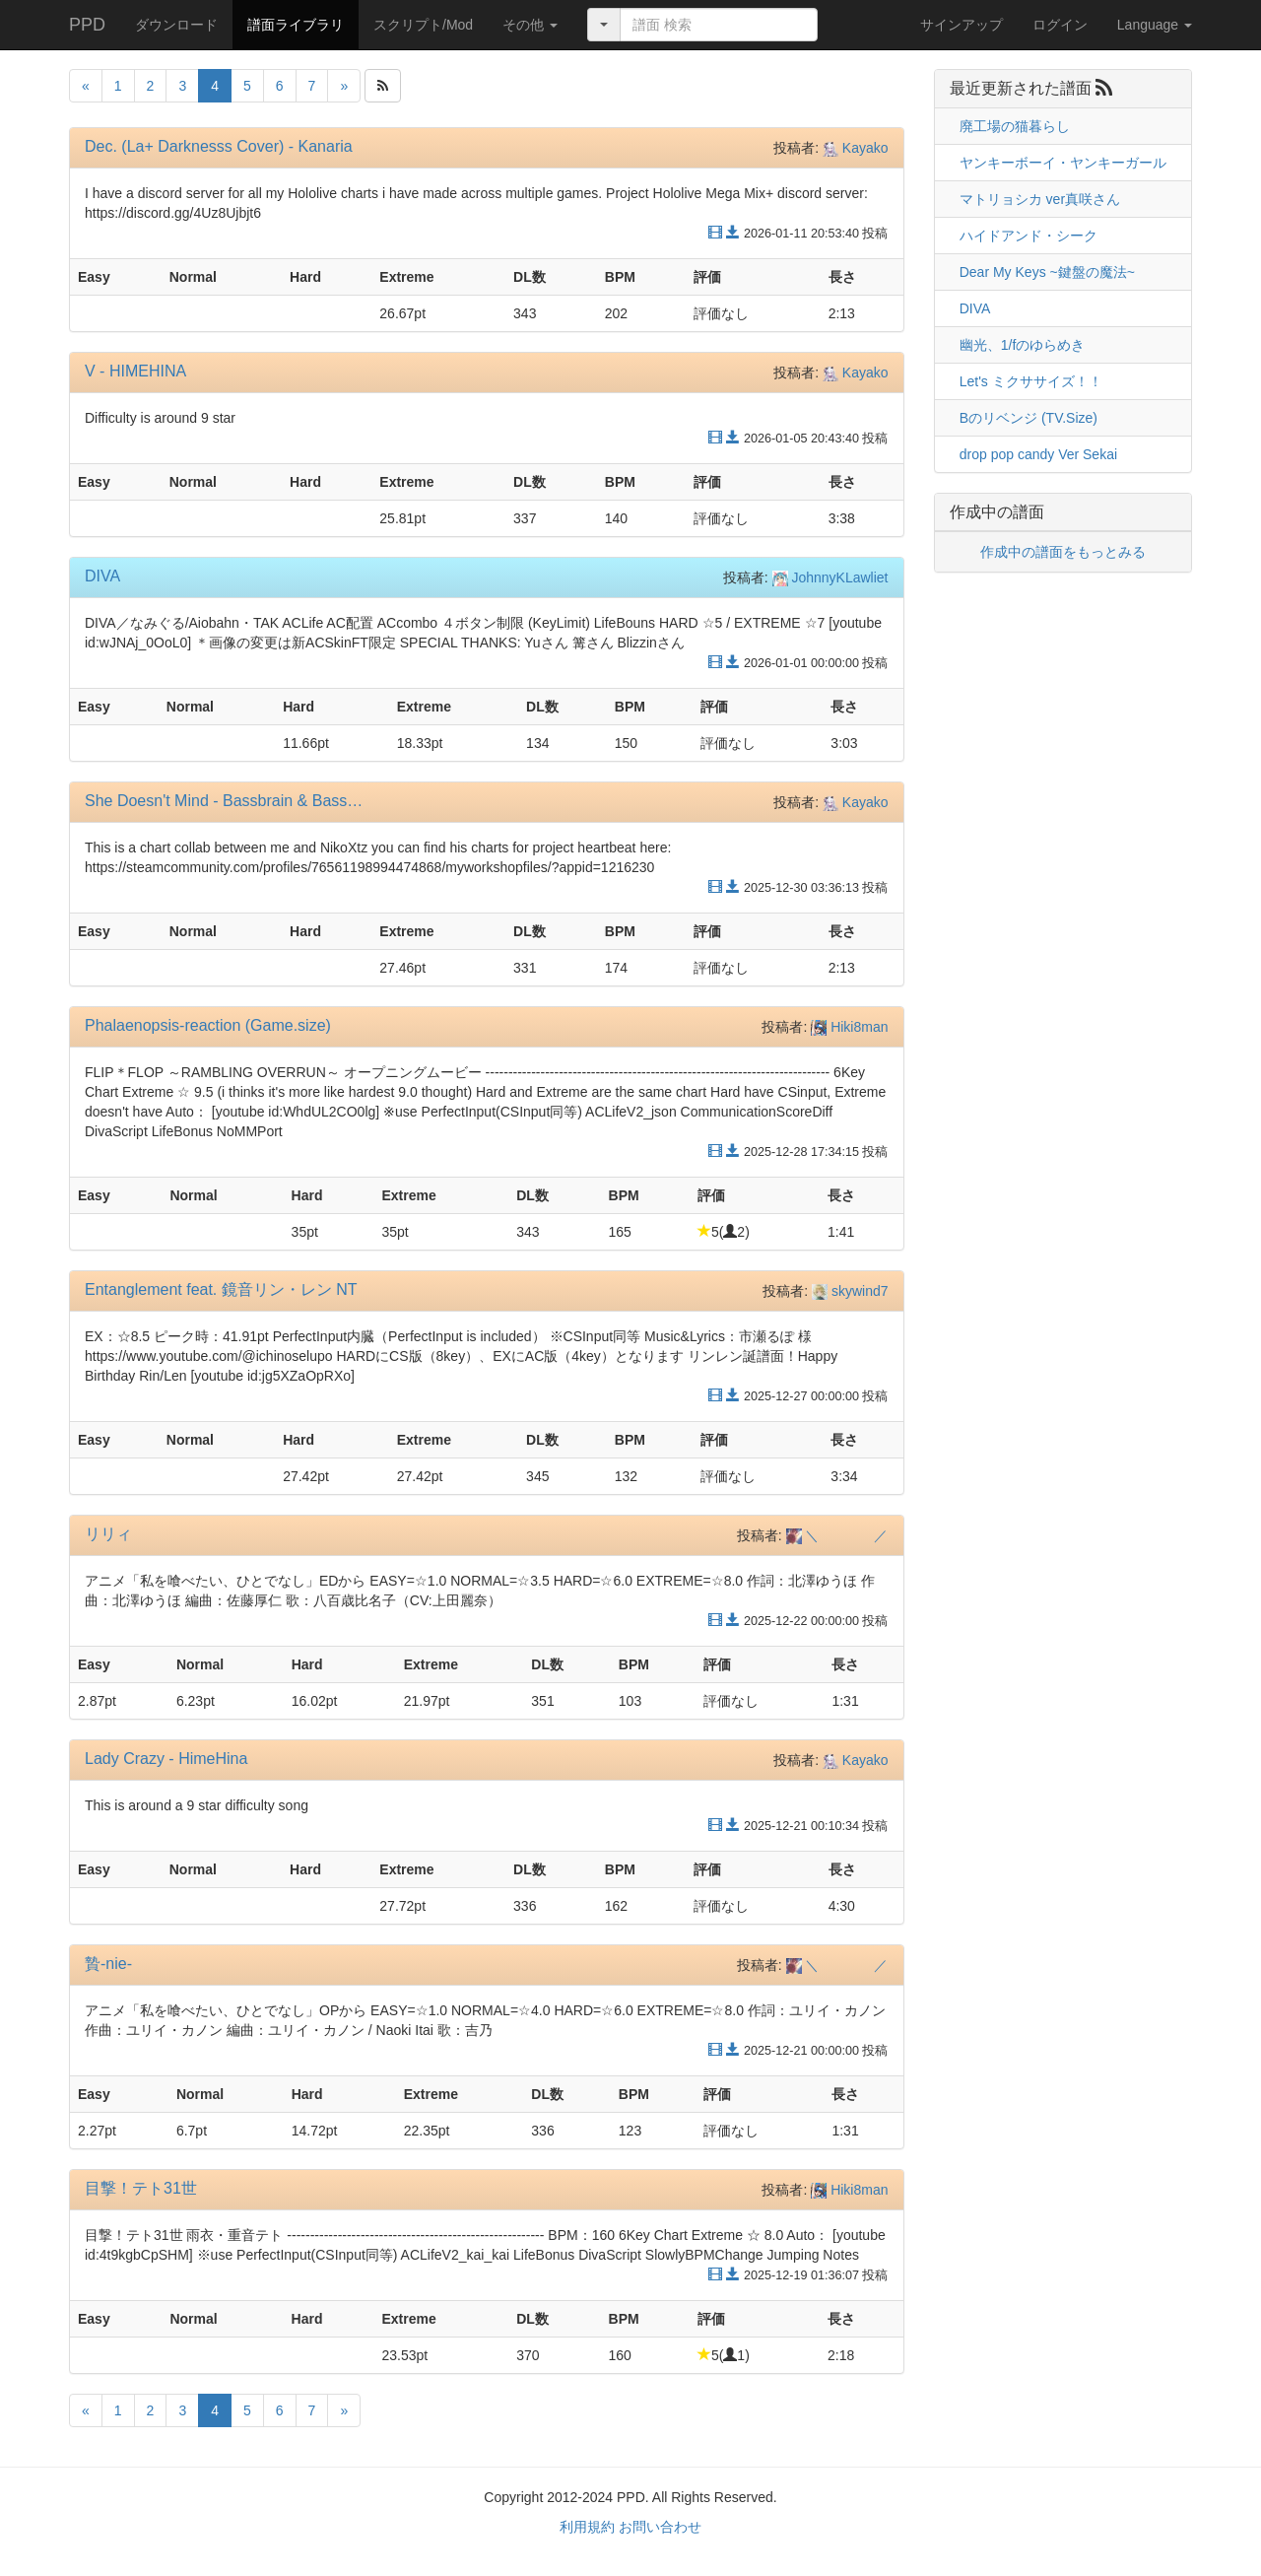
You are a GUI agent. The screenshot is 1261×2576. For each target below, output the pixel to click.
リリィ (108, 1533)
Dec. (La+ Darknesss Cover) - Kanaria (219, 146)
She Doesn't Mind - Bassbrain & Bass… (224, 800)
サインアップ (961, 25)
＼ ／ (837, 1535)
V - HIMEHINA (135, 371)
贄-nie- (108, 1963)
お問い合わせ (660, 2527)
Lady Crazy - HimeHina (166, 1758)
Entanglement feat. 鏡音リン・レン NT (221, 1289)
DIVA (102, 576)
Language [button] (1154, 25)
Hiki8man (849, 1027)
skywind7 (850, 1291)
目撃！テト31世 (141, 2188)
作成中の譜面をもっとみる (1063, 552)
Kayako (856, 148)
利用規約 (587, 2527)
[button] (530, 24)
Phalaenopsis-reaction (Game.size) (208, 1025)
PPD (87, 24)
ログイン (1060, 25)
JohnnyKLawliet (830, 577)
